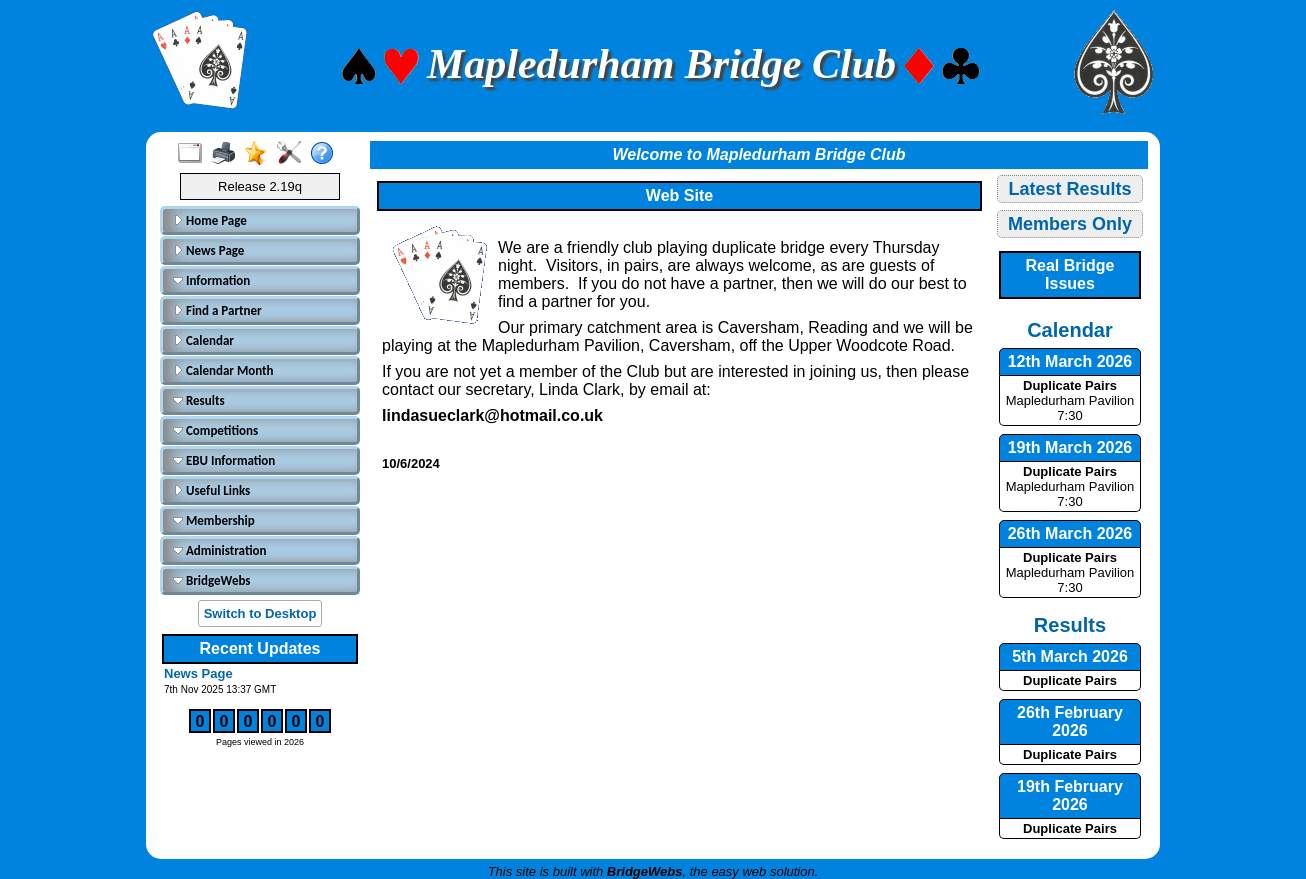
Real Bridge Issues (1070, 274)
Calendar (203, 340)
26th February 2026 (1070, 721)
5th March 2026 (1070, 656)
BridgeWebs (212, 580)
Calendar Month (223, 370)
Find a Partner (217, 310)
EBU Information (224, 460)
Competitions (215, 430)
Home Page (210, 220)
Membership (214, 520)
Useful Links (211, 490)
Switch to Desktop (260, 613)
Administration (219, 550)
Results (199, 400)
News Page (208, 250)
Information (211, 280)
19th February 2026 (1070, 795)
